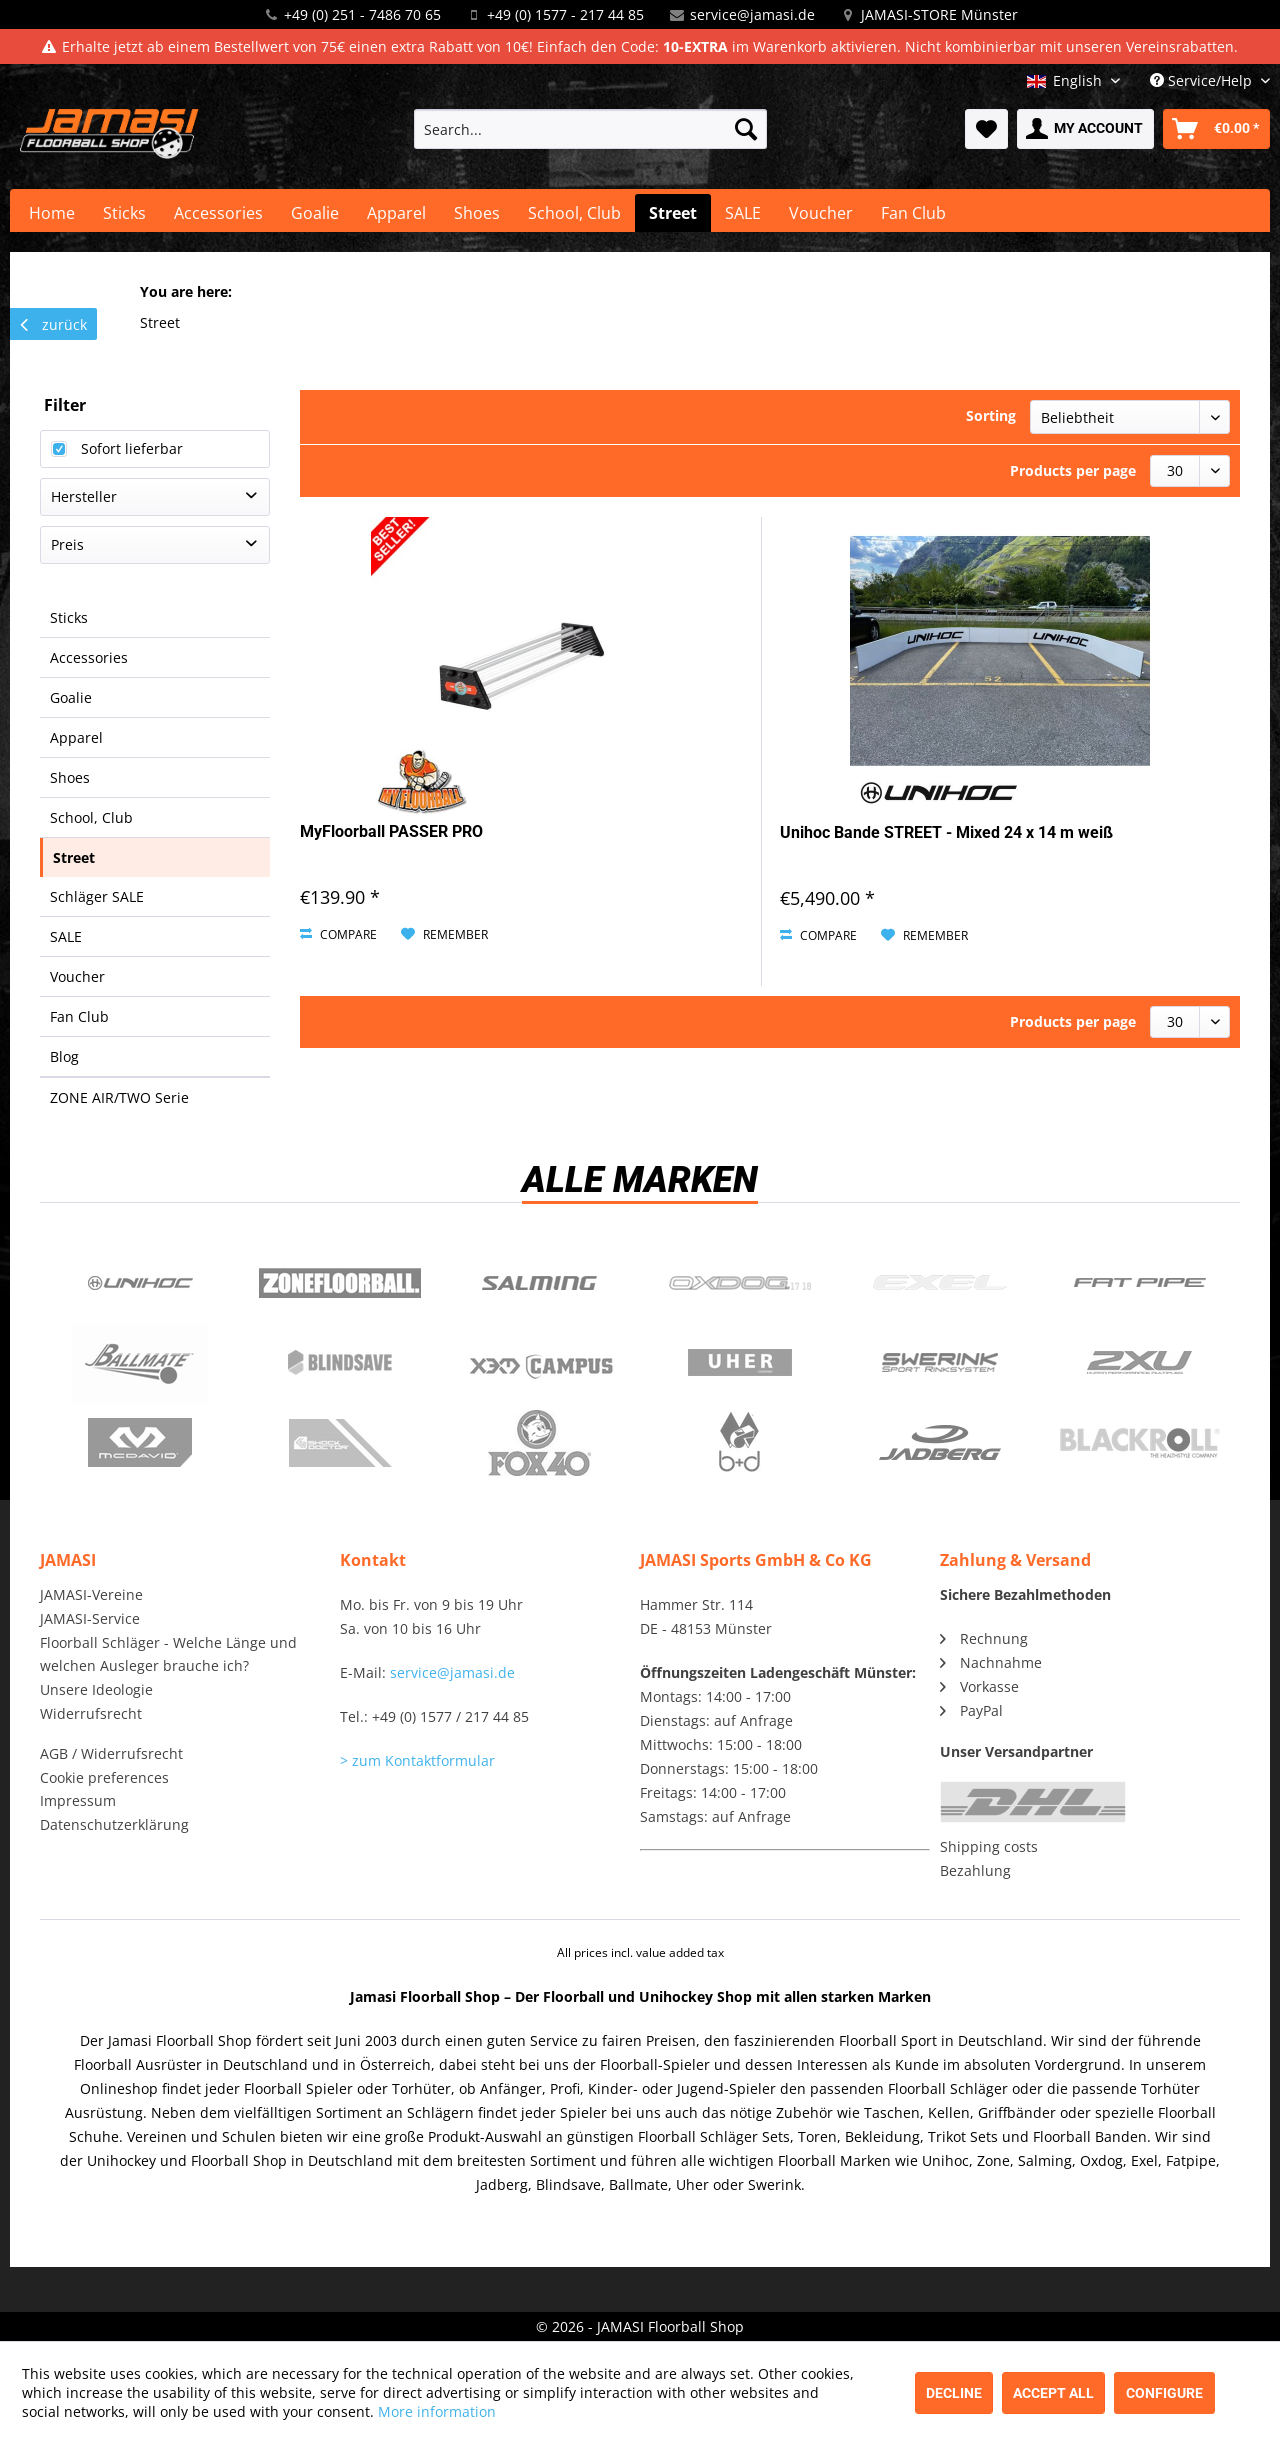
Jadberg (940, 1443)
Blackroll (1140, 1443)
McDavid (140, 1443)
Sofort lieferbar (132, 448)
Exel (940, 1283)
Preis (67, 544)
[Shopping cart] (1216, 129)
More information (437, 2411)
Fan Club (79, 1016)
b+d (740, 1443)
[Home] (52, 213)
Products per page (1073, 470)
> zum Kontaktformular (417, 1760)
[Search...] (590, 129)
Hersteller (84, 496)
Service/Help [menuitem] (1203, 80)
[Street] (673, 213)
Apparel (76, 737)
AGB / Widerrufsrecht (111, 1753)
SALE (66, 936)
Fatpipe (1140, 1283)
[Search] (746, 129)
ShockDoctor (340, 1443)
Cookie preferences (104, 1777)
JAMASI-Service (90, 1618)
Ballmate (140, 1363)
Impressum (78, 1800)
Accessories (89, 657)
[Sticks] (124, 213)
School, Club (91, 817)
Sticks (69, 617)
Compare (338, 934)
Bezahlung (975, 1870)
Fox (540, 1443)
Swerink (940, 1363)
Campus (540, 1363)
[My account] (1085, 129)
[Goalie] (315, 213)
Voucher (77, 976)
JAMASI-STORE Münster (939, 14)
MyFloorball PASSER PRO (391, 831)
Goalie (71, 697)
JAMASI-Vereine (91, 1594)
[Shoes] (477, 213)
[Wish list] (986, 129)
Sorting (991, 415)
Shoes (70, 777)
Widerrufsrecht (91, 1713)
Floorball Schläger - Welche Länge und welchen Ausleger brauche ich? (168, 1654)
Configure (1164, 2393)
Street (74, 857)
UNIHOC (140, 1283)
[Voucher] (821, 213)
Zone (340, 1283)
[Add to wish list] (444, 935)
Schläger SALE (97, 896)
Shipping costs (989, 1846)
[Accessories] (218, 213)
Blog (64, 1056)
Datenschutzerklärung (114, 1824)
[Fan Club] (913, 213)
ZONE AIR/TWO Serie (119, 1097)
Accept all (1053, 2393)
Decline (954, 2393)
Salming (540, 1283)
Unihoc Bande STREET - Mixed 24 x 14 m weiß (946, 832)
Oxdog (740, 1283)
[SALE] (743, 213)
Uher (740, 1363)
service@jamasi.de (752, 14)
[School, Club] (574, 213)
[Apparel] (396, 213)
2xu (1140, 1363)
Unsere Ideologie (96, 1689)
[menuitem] (590, 129)
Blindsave (340, 1363)
